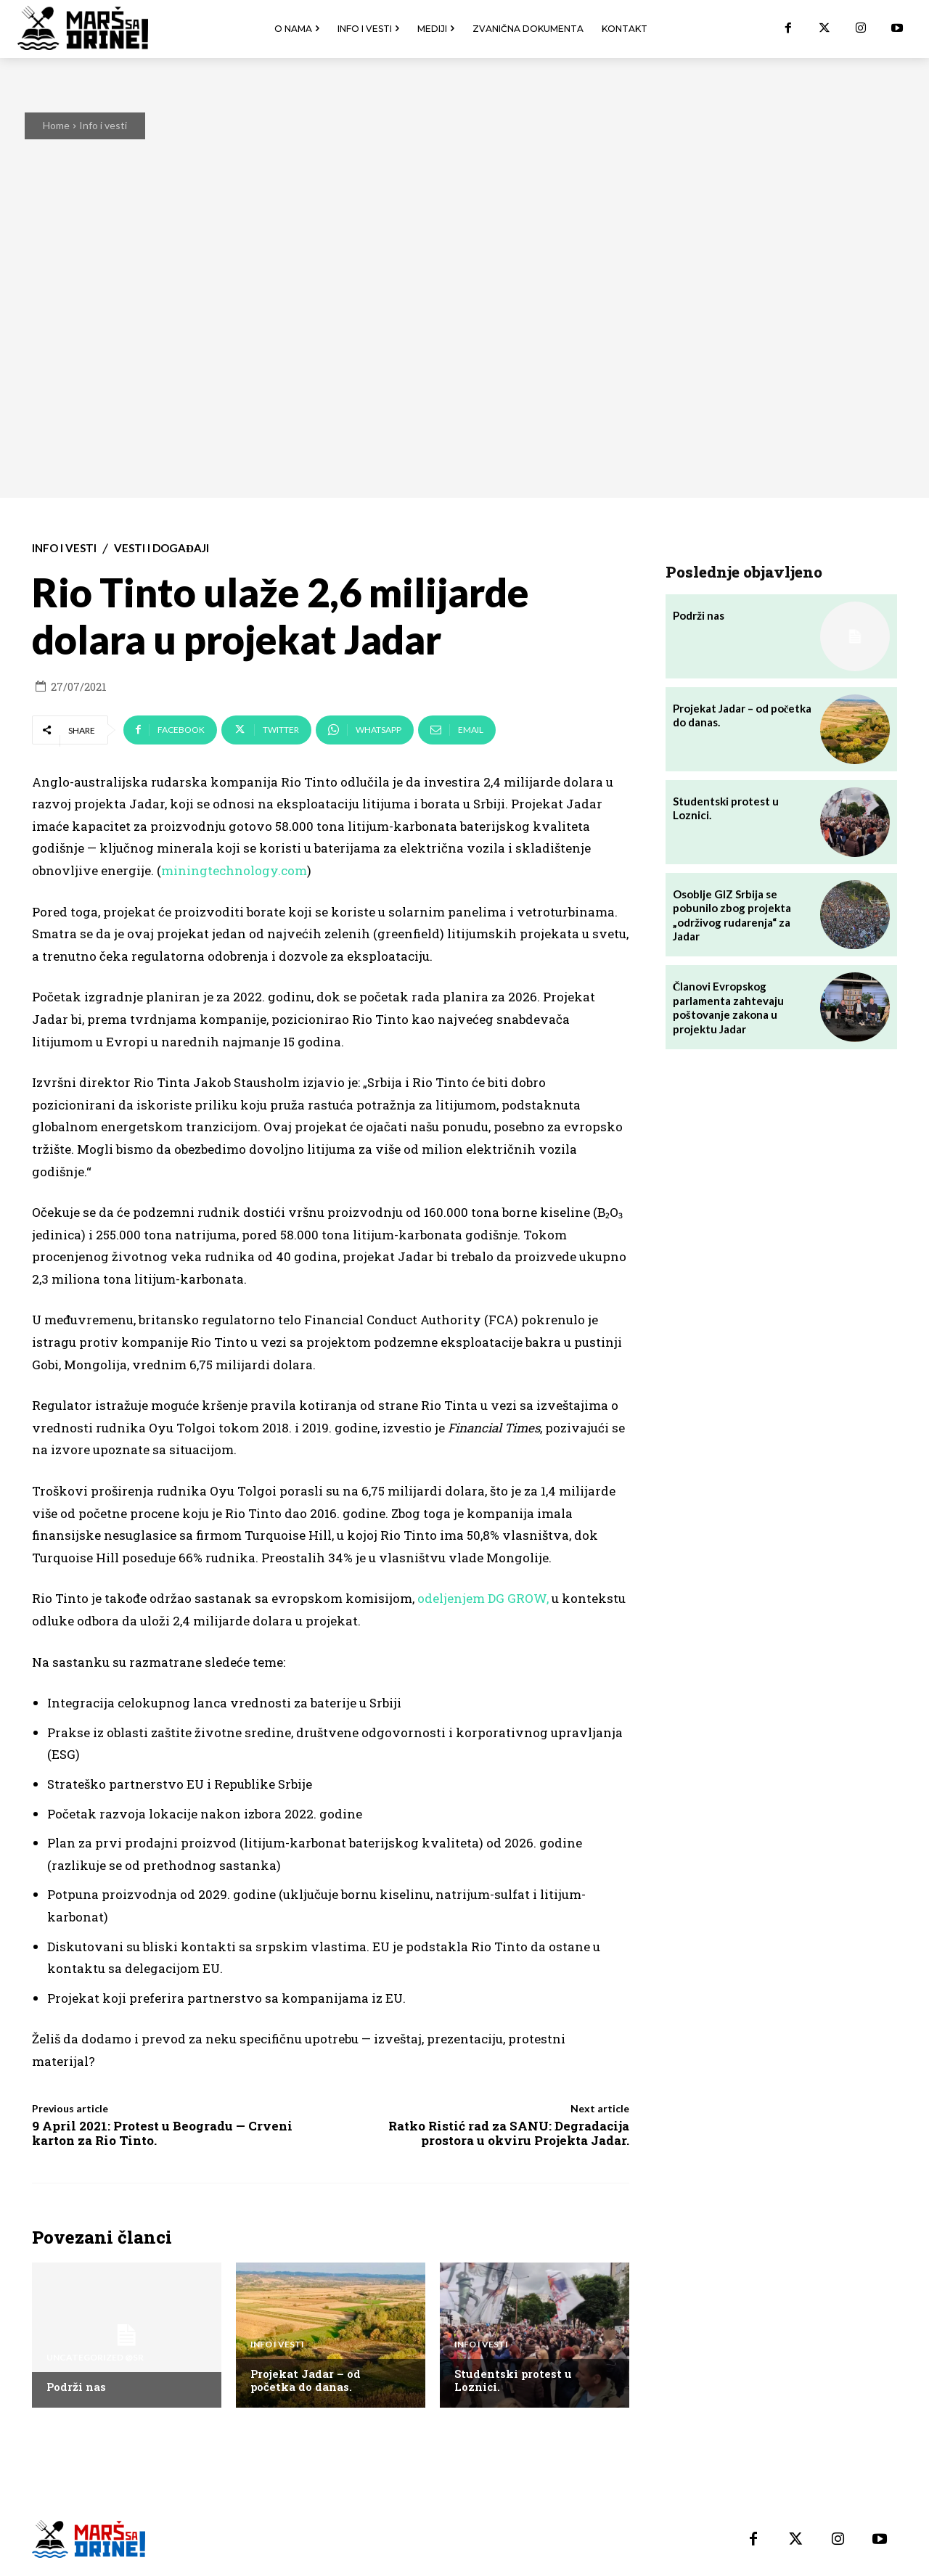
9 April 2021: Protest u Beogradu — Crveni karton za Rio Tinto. (162, 2133)
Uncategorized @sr (95, 2357)
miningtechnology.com (234, 870)
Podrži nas (76, 2386)
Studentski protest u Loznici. (513, 2380)
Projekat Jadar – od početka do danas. (305, 2380)
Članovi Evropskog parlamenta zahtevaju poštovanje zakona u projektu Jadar (728, 1007)
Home (56, 125)
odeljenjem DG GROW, (483, 1598)
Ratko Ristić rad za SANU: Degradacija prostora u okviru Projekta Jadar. (508, 2133)
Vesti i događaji (161, 548)
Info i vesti (103, 125)
